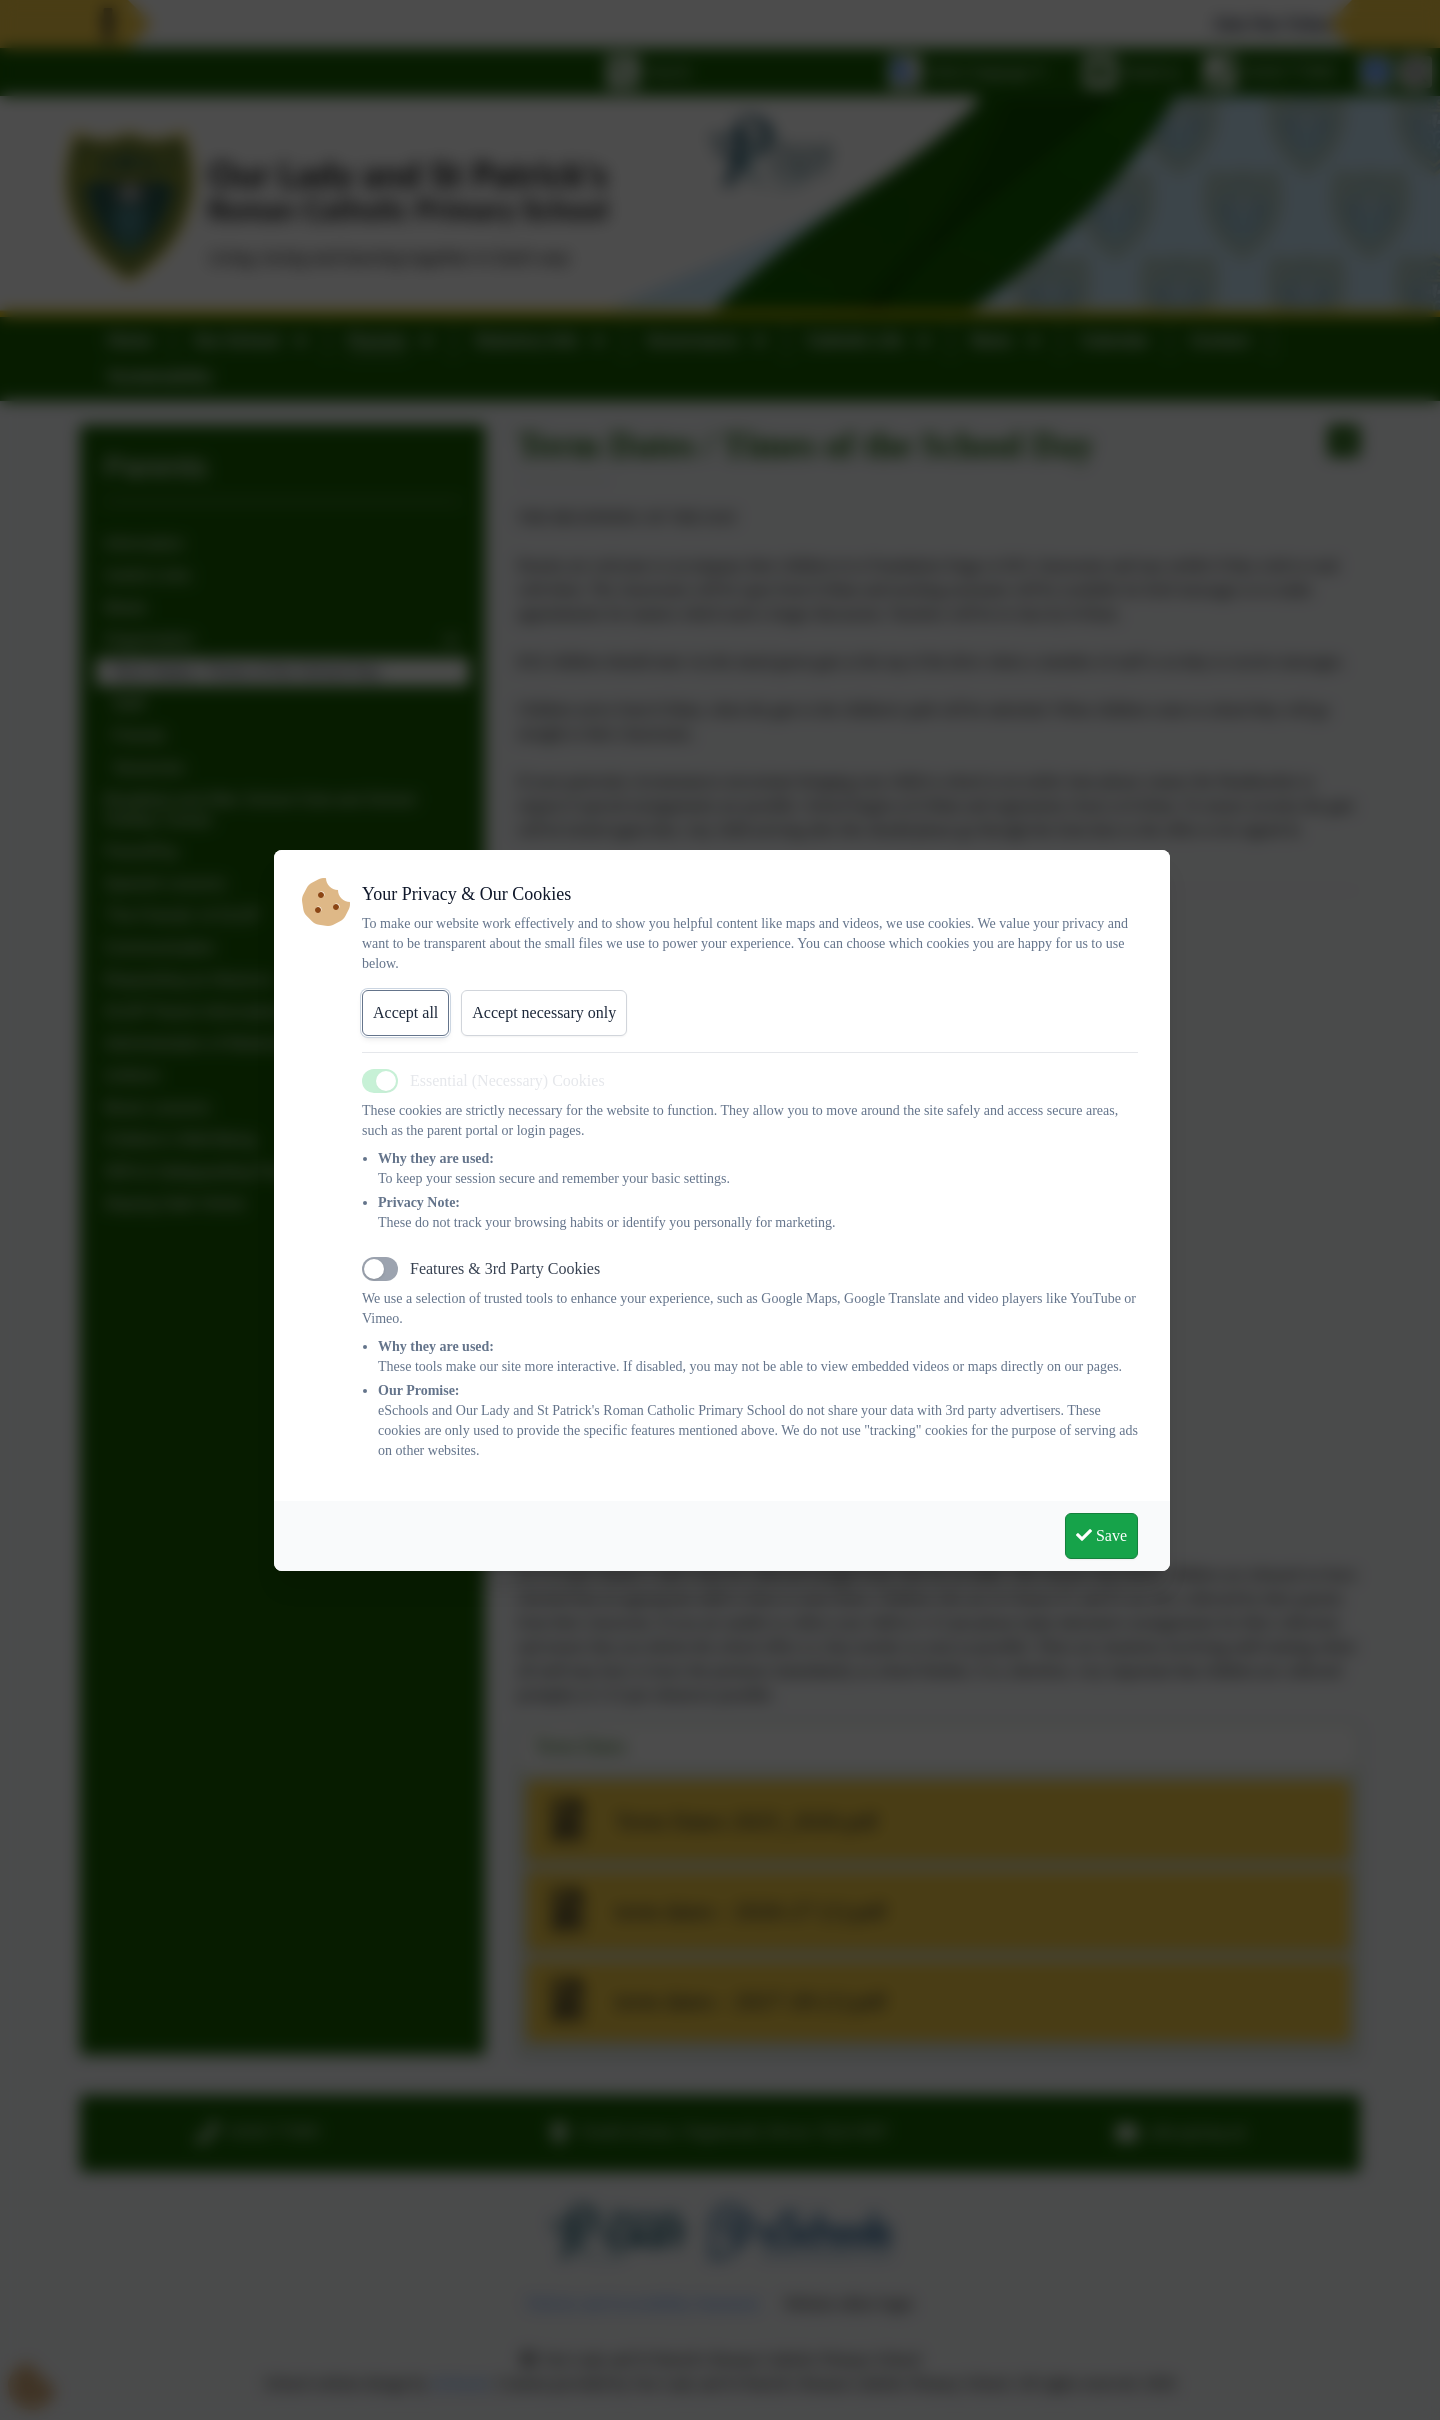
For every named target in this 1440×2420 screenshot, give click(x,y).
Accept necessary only (544, 1012)
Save (1101, 1535)
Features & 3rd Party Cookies (505, 1268)
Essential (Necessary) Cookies (507, 1080)
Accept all (405, 1012)
